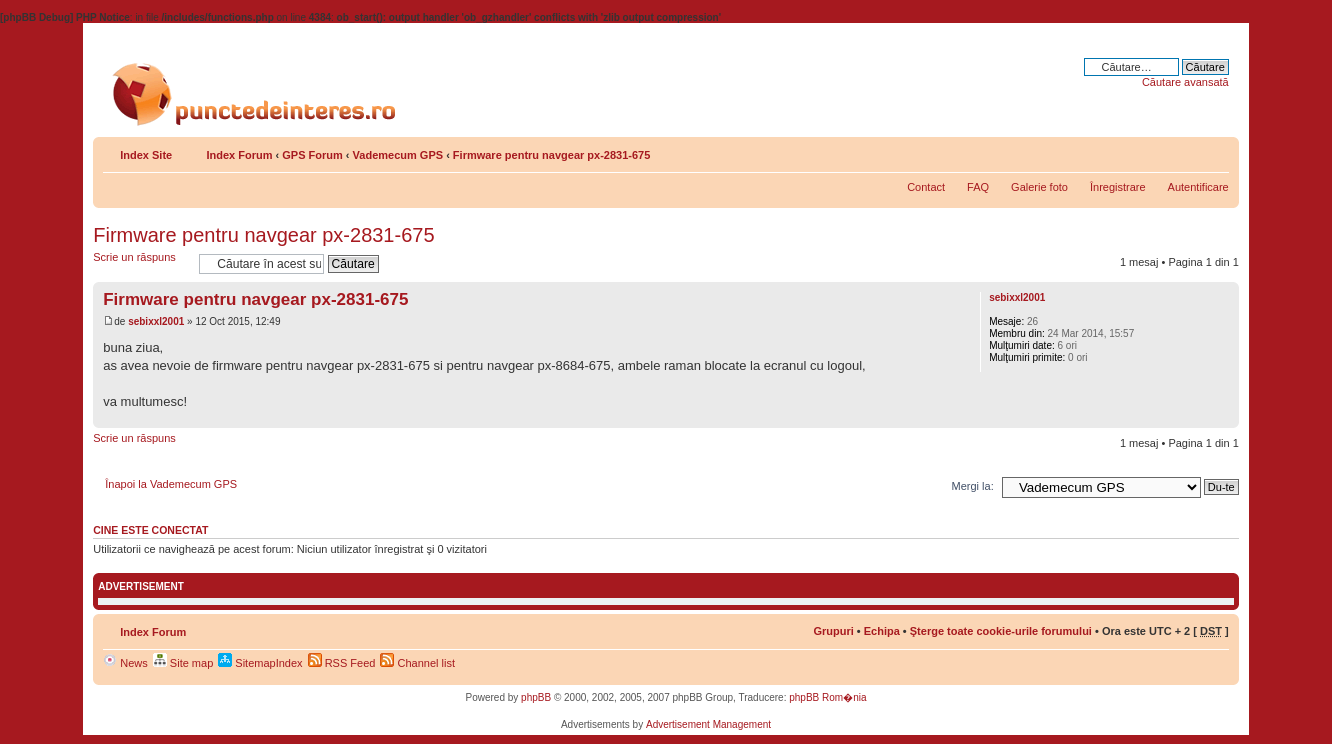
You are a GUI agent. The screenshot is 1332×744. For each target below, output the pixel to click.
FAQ (978, 187)
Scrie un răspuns (141, 263)
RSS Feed (342, 663)
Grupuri (833, 631)
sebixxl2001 (156, 321)
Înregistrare (1118, 187)
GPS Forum (312, 155)
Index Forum (239, 155)
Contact (926, 187)
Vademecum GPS (398, 155)
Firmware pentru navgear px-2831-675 (551, 155)
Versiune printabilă (1184, 151)
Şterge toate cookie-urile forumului (1001, 631)
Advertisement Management (708, 724)
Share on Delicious (1103, 151)
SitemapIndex (260, 663)
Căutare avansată (1185, 82)
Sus (1223, 417)
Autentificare (1198, 187)
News (125, 663)
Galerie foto (1039, 187)
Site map (183, 663)
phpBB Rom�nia (827, 697)
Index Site (146, 155)
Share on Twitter (1130, 151)
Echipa (882, 631)
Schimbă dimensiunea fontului (1214, 151)
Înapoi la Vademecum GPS (171, 484)
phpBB (536, 697)
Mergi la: (973, 486)
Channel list (417, 663)
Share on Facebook (1157, 151)
